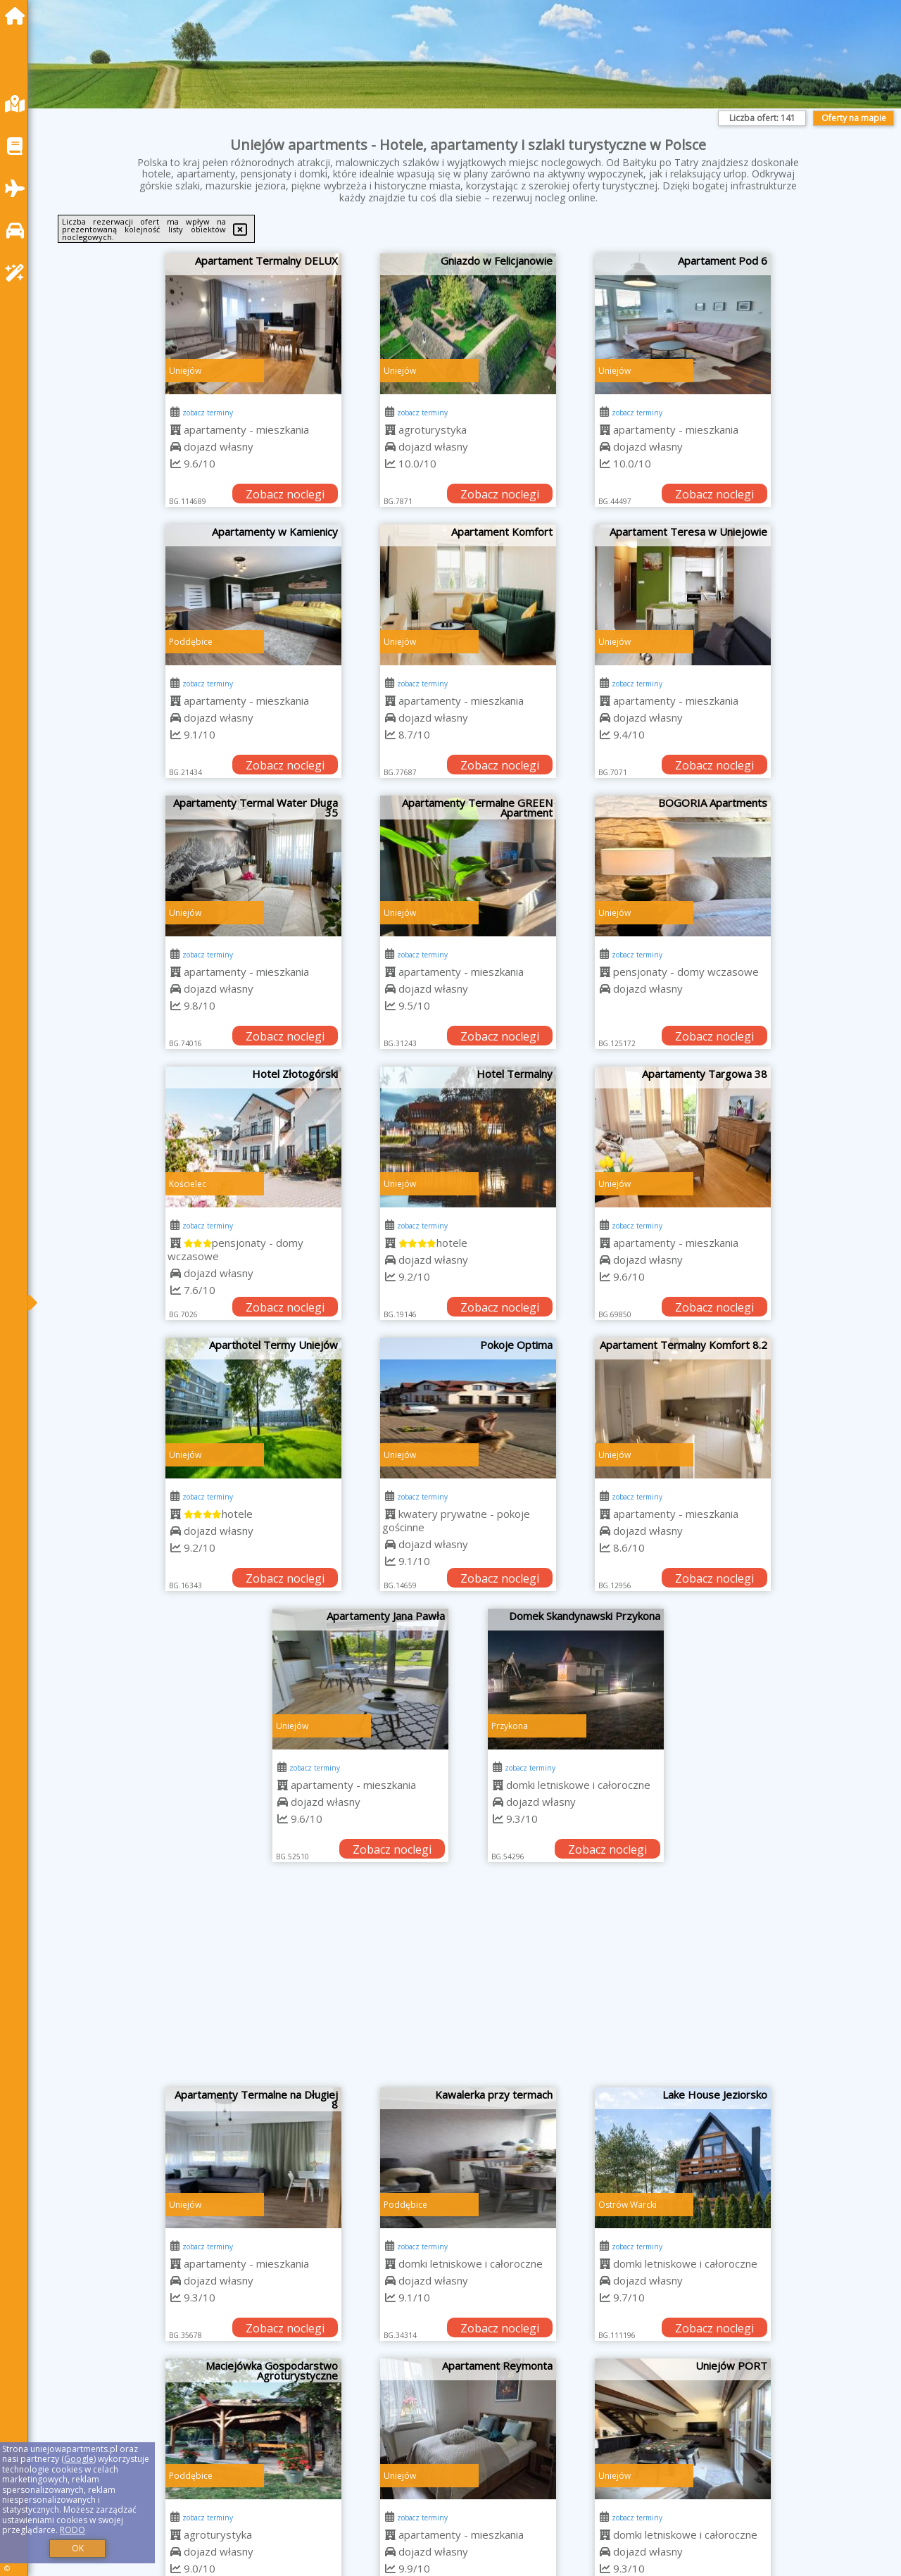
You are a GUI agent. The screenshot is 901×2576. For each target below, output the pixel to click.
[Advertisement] (468, 1981)
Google (79, 2459)
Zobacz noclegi (285, 494)
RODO (72, 2530)
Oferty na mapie (853, 118)
